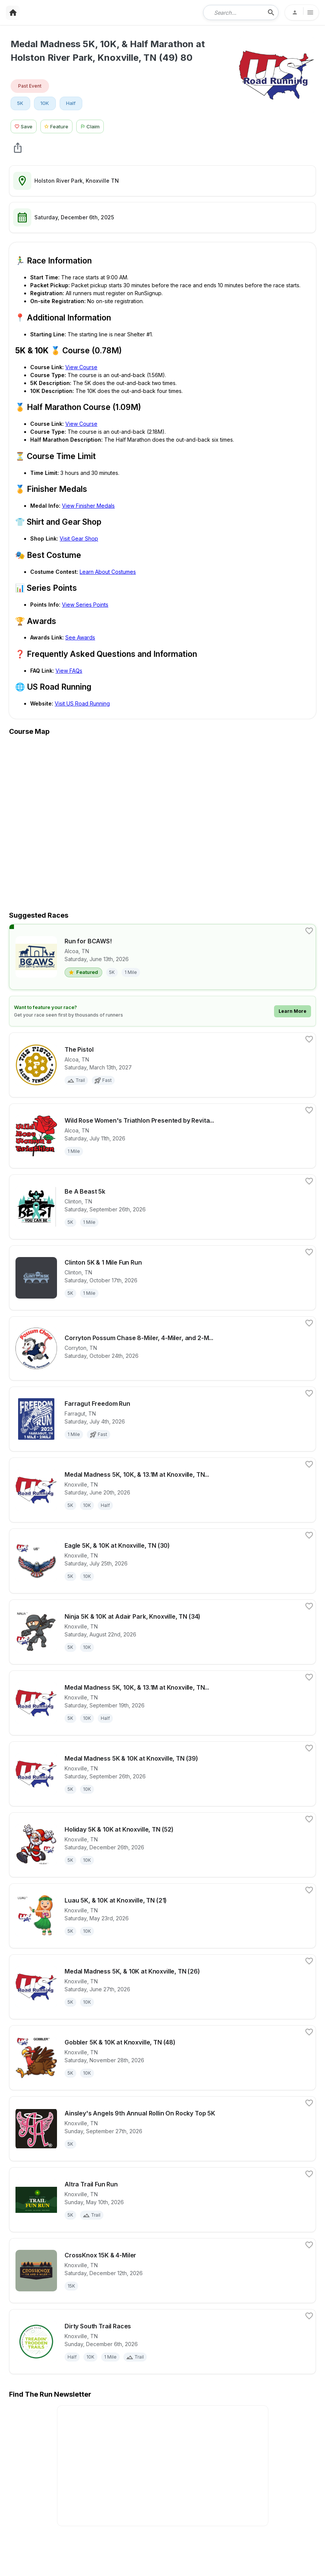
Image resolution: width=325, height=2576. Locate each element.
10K (44, 103)
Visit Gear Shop (79, 538)
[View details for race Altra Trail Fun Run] (162, 2200)
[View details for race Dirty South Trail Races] (162, 2341)
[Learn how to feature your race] (162, 1011)
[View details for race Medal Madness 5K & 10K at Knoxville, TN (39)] (162, 1774)
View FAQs (68, 670)
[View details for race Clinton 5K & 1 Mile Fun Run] (162, 1278)
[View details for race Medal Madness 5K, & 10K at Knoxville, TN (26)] (162, 1987)
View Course (81, 367)
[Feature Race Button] (56, 125)
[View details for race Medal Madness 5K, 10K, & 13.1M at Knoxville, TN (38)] (162, 1703)
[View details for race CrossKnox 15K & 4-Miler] (162, 2271)
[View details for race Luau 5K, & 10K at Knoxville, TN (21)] (162, 1916)
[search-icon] (271, 12)
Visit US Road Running (82, 703)
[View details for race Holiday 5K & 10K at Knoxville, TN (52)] (162, 1845)
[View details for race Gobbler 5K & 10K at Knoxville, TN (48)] (162, 2058)
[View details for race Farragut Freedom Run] (162, 1419)
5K (20, 103)
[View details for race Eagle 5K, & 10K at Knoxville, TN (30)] (162, 1561)
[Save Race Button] (24, 125)
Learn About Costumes (108, 572)
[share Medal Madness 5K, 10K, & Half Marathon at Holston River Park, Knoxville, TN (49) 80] (18, 147)
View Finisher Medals (88, 505)
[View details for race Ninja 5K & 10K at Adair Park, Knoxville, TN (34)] (162, 1632)
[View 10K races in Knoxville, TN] (45, 103)
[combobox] (235, 12)
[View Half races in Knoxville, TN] (71, 103)
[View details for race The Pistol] (162, 1065)
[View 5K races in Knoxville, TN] (20, 103)
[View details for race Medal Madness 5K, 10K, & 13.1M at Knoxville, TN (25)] (162, 1490)
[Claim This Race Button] (92, 125)
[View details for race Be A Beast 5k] (162, 1207)
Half (71, 103)
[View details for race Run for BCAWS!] (162, 956)
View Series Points (85, 604)
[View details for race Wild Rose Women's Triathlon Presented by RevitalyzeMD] (162, 1136)
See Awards (80, 637)
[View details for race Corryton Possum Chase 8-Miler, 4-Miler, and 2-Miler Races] (162, 1348)
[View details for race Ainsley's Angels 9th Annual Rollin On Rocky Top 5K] (162, 2129)
